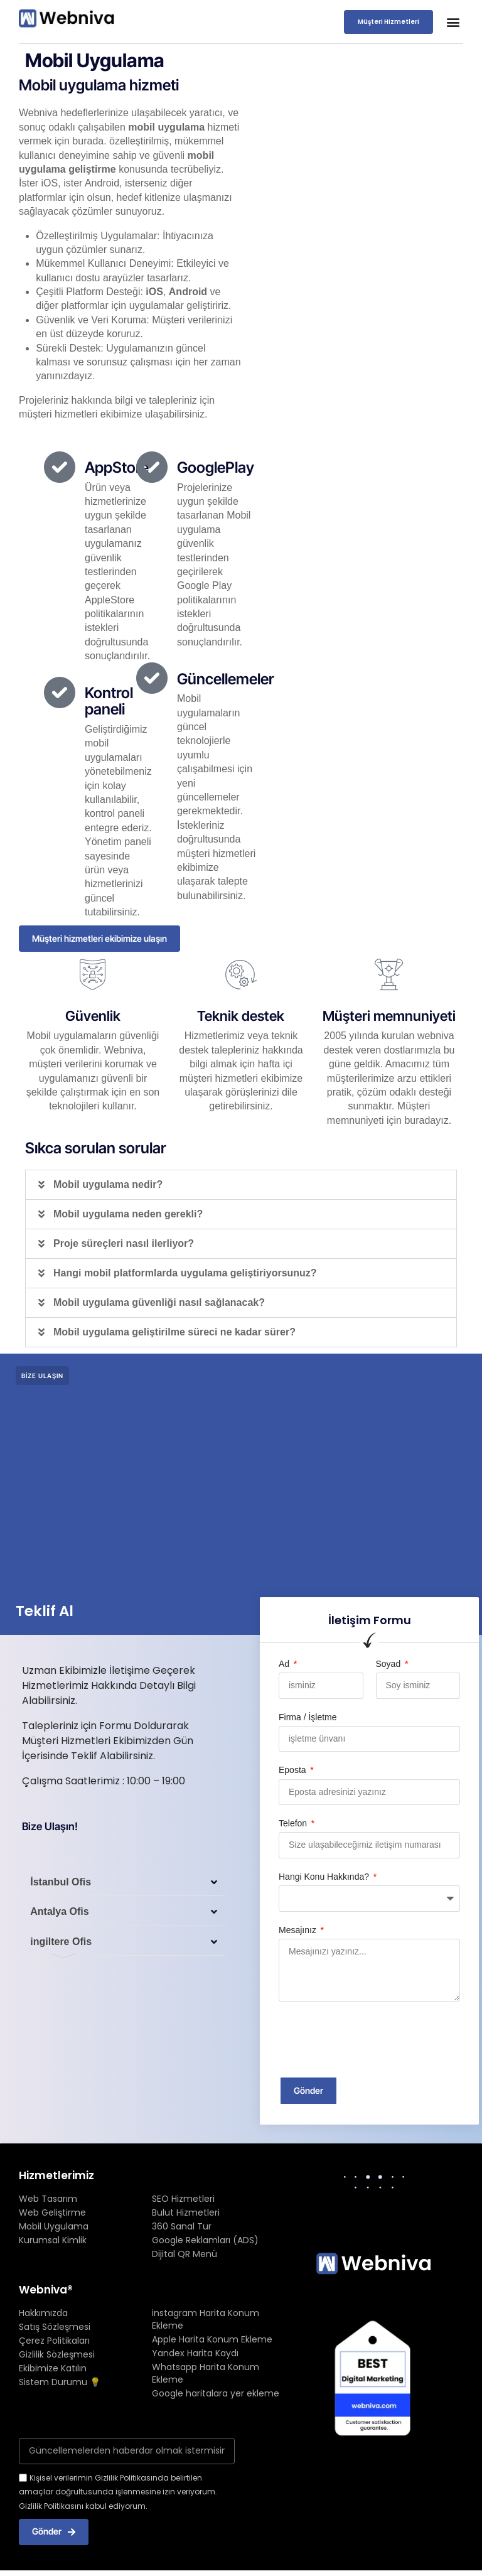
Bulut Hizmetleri (186, 2213)
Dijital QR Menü (184, 2255)
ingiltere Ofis (62, 1949)
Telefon (294, 1824)
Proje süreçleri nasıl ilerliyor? (123, 1244)
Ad (285, 1664)
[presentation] (374, 2039)
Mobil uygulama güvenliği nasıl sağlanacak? (159, 1303)
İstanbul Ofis (61, 1885)
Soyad (390, 1664)
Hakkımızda (43, 2315)
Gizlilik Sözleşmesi (57, 2356)
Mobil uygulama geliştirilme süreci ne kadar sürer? (174, 1332)
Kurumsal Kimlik (53, 2241)
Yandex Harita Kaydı (195, 2355)
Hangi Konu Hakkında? (325, 1877)
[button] (452, 21)
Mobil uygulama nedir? (108, 1185)
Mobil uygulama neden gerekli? (128, 1214)
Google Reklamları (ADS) (205, 2241)
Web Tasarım (48, 2200)
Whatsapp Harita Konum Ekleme (205, 2375)
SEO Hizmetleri (183, 2200)
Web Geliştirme (52, 2213)
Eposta (293, 1771)
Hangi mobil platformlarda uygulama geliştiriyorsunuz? (185, 1273)
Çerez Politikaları (54, 2342)
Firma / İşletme (308, 1718)
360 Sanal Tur (182, 2227)
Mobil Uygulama (53, 2227)
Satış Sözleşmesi (54, 2328)
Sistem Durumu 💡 (59, 2384)
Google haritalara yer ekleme (215, 2395)
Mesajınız (299, 1931)
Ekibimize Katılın (53, 2370)
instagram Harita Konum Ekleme (205, 2321)
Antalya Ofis (60, 1917)
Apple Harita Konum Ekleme (212, 2341)
